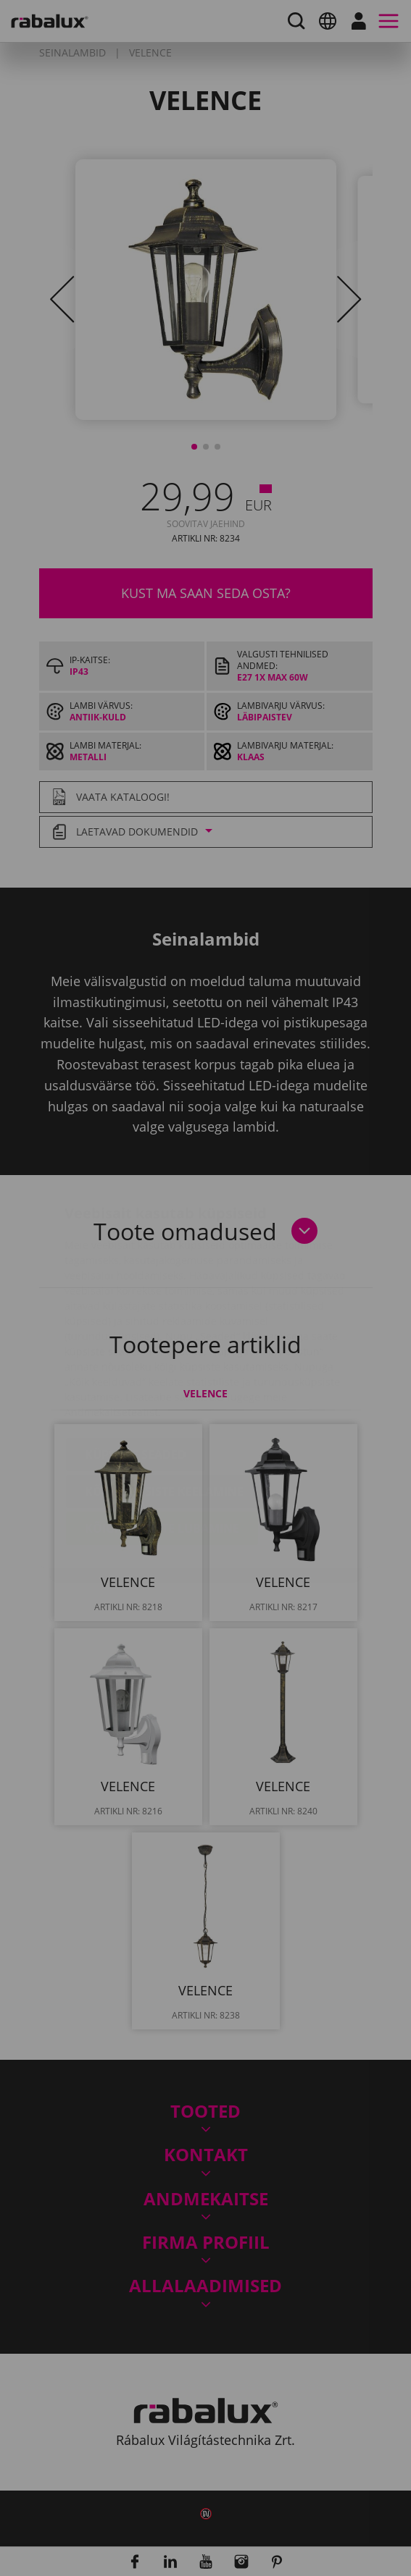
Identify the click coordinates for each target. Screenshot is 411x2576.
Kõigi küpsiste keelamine (164, 1405)
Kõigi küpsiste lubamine (162, 1442)
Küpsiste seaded (135, 1368)
